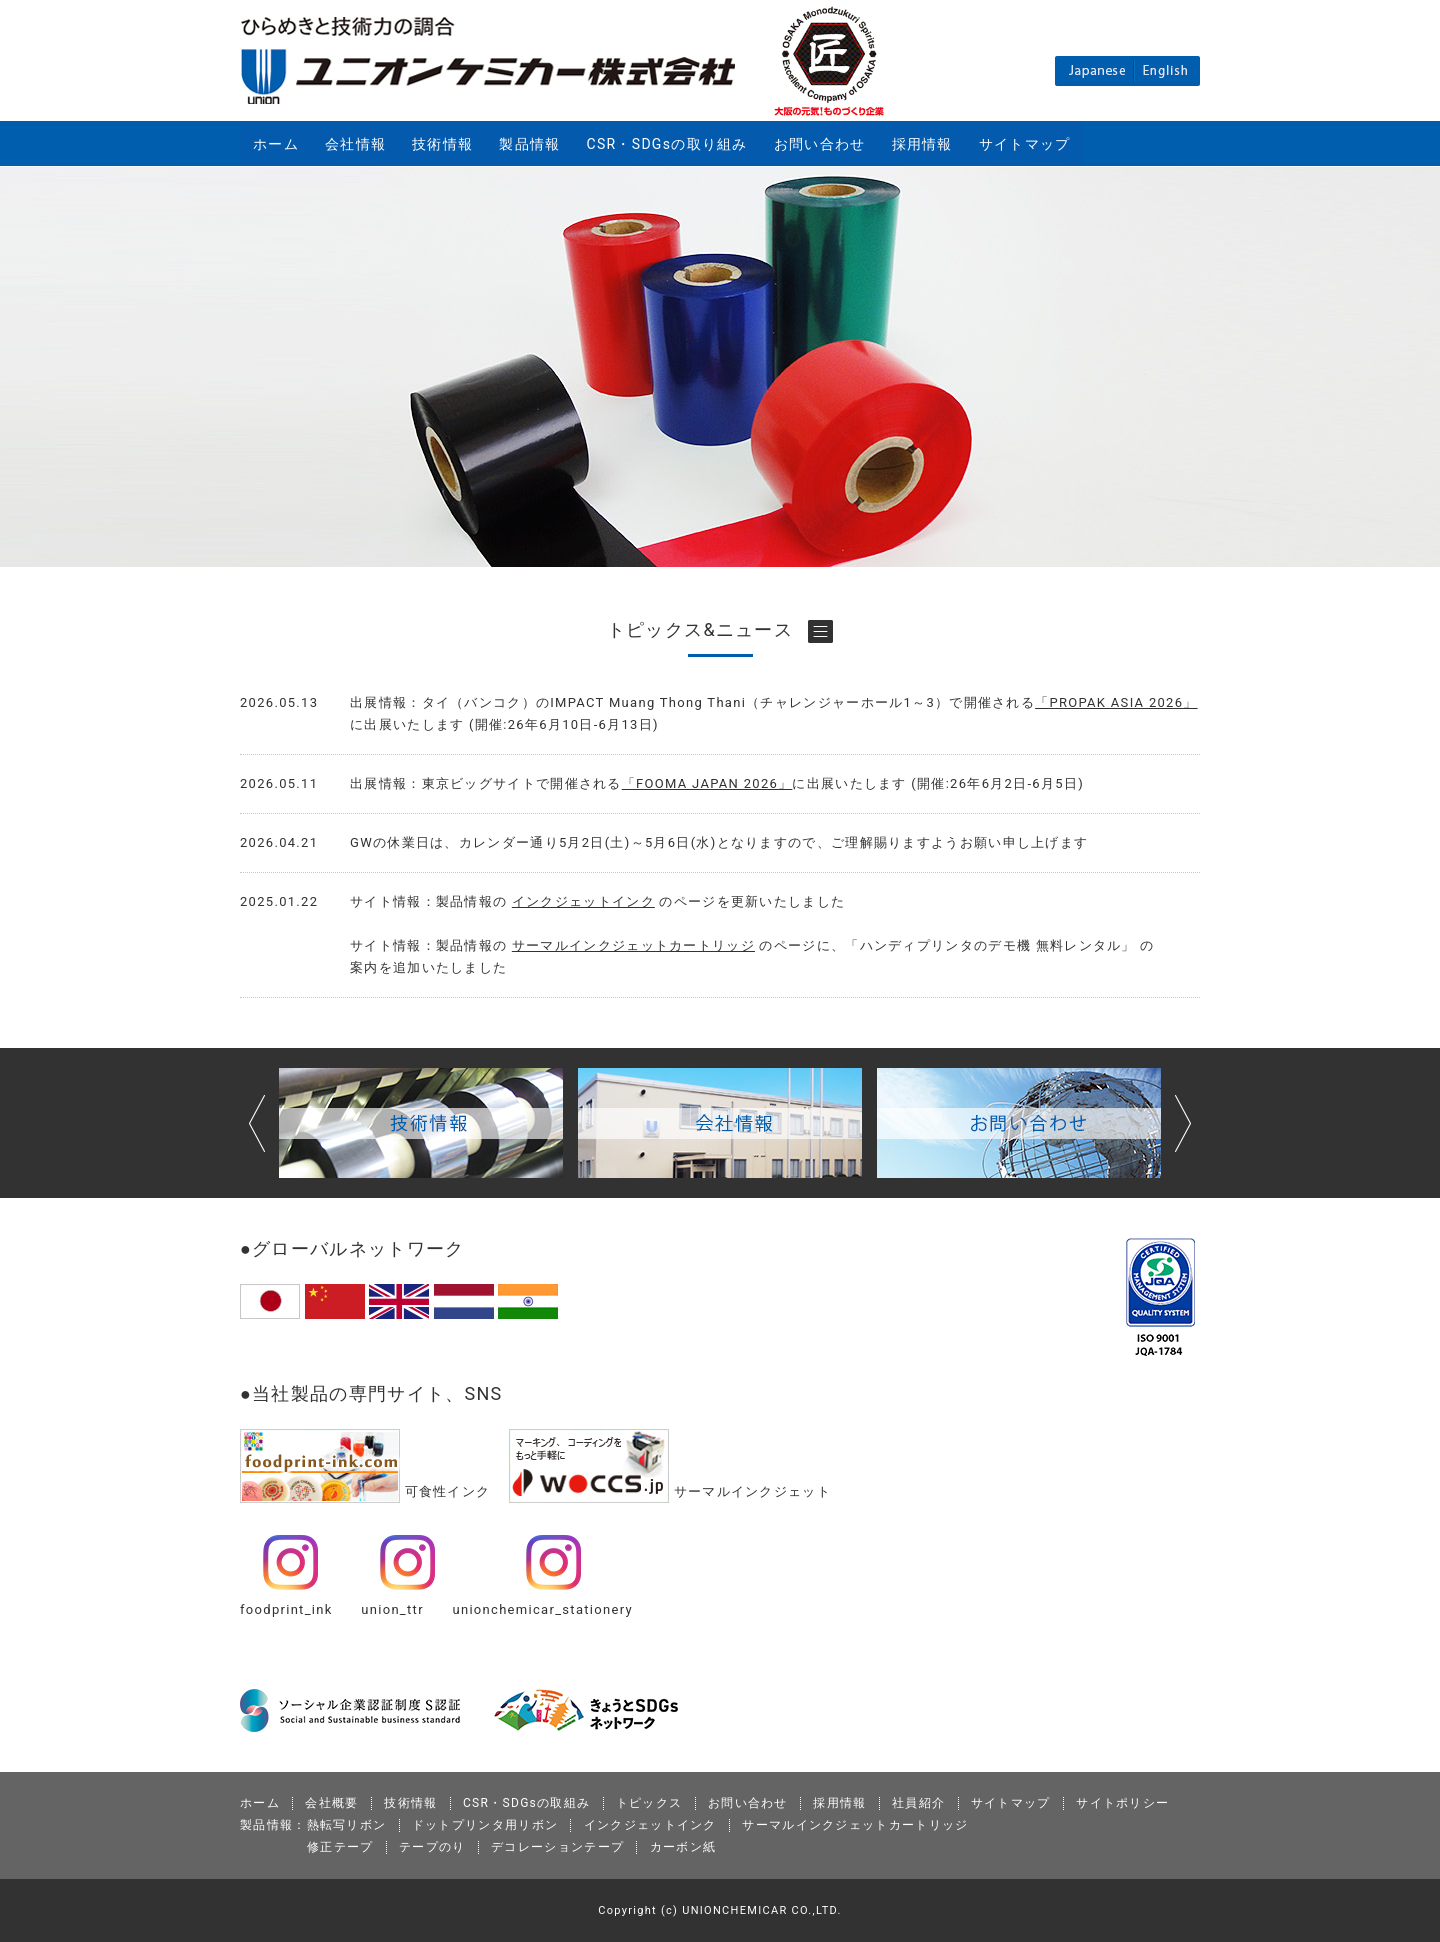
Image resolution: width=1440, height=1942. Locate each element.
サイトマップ (1025, 144)
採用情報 (922, 144)
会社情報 (355, 144)
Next (1183, 1123)
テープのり (432, 1847)
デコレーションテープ (557, 1847)
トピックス (649, 1803)
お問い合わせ (820, 144)
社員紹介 (918, 1803)
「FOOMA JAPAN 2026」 (707, 783)
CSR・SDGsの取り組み (667, 144)
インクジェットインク (583, 901)
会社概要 (331, 1803)
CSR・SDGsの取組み (526, 1803)
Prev (257, 1123)
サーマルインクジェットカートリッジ (633, 945)
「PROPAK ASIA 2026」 (1116, 702)
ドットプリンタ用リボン (485, 1825)
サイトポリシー (1122, 1803)
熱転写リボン (347, 1825)
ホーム (276, 144)
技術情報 (442, 144)
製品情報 (529, 144)
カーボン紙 (683, 1847)
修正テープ (340, 1847)
